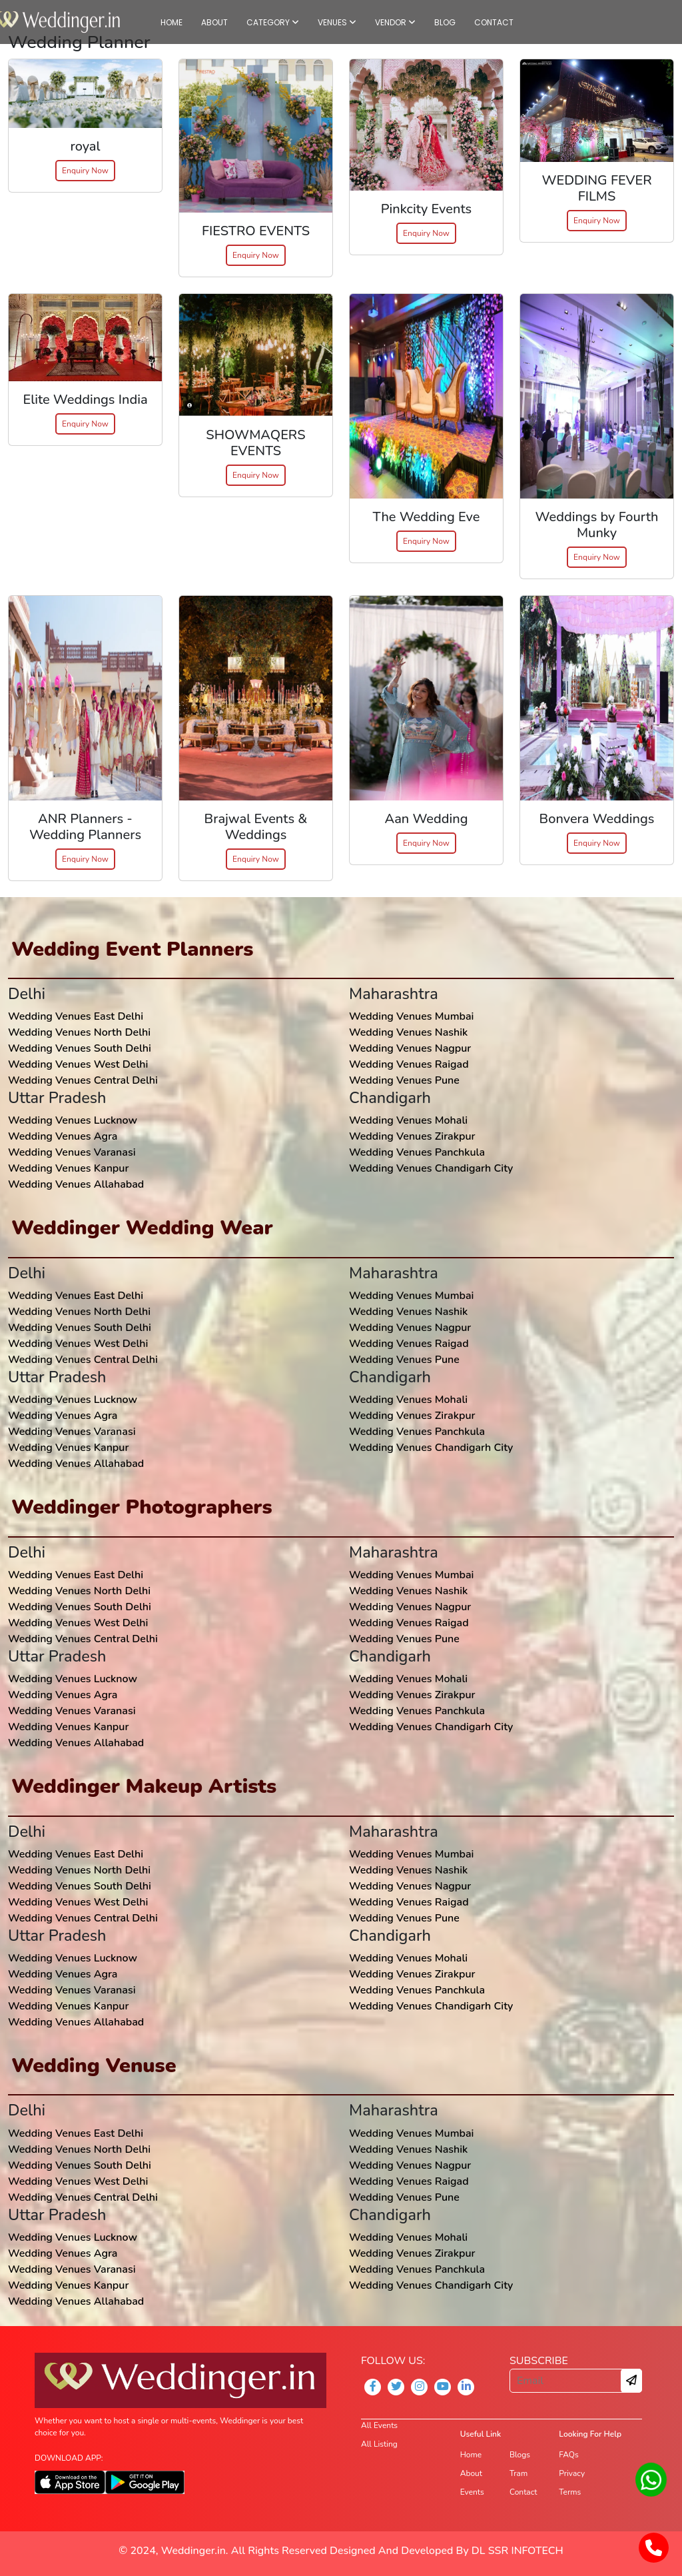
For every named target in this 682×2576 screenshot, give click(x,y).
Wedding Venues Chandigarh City (431, 1168)
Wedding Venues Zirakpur (412, 1136)
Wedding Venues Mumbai (411, 1016)
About (471, 2473)
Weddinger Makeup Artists (143, 1786)
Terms (570, 2492)
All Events (379, 2425)
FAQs (568, 2454)
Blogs (520, 2454)
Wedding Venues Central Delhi (83, 1080)
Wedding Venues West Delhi (78, 1064)
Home (471, 2454)
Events (472, 2492)
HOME (171, 22)
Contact (523, 2492)
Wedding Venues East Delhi (75, 1016)
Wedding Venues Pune (404, 1080)
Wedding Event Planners (132, 949)
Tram (518, 2473)
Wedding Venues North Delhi (79, 1032)
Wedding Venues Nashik (408, 1032)
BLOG (445, 22)
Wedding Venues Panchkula (417, 1152)
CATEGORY (272, 22)
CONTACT (493, 22)
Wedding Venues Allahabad (76, 1184)
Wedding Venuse (93, 2065)
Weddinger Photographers (141, 1507)
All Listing (379, 2444)
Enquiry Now (85, 170)
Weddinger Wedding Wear (142, 1228)
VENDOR (395, 22)
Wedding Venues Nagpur (410, 1048)
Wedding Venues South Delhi (79, 1048)
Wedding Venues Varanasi (72, 1152)
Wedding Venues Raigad (409, 1064)
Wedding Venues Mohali (408, 1120)
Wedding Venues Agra (62, 1136)
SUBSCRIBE (539, 2360)
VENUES (337, 22)
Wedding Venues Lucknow (72, 1120)
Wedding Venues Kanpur (68, 1168)
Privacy (572, 2473)
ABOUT (214, 22)
